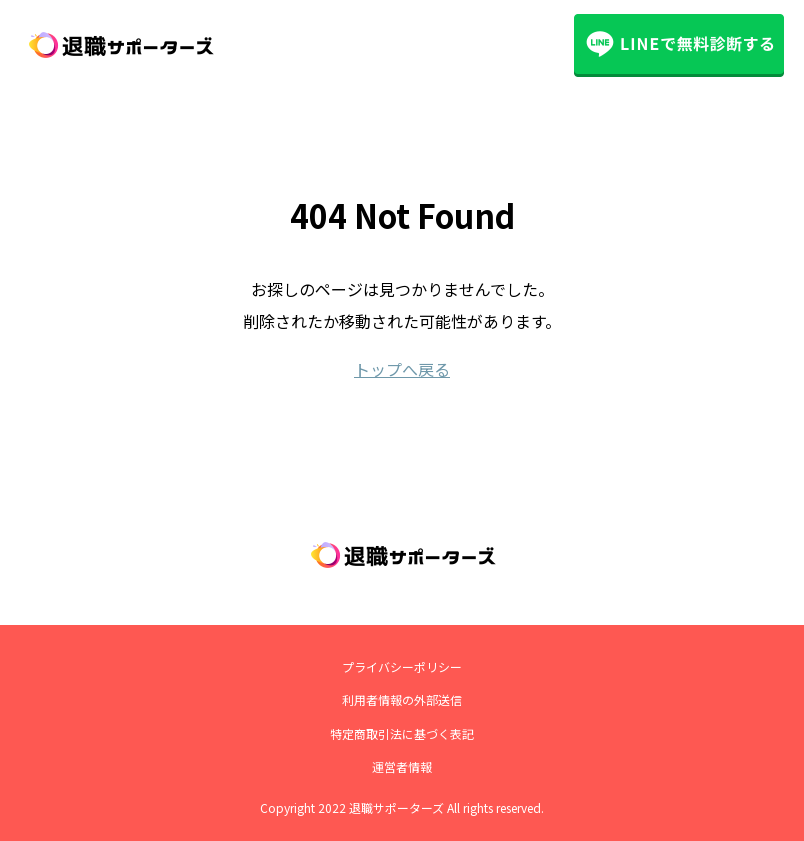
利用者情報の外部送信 (402, 699)
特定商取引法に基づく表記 (402, 733)
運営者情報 (402, 766)
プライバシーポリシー (402, 666)
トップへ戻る (402, 369)
